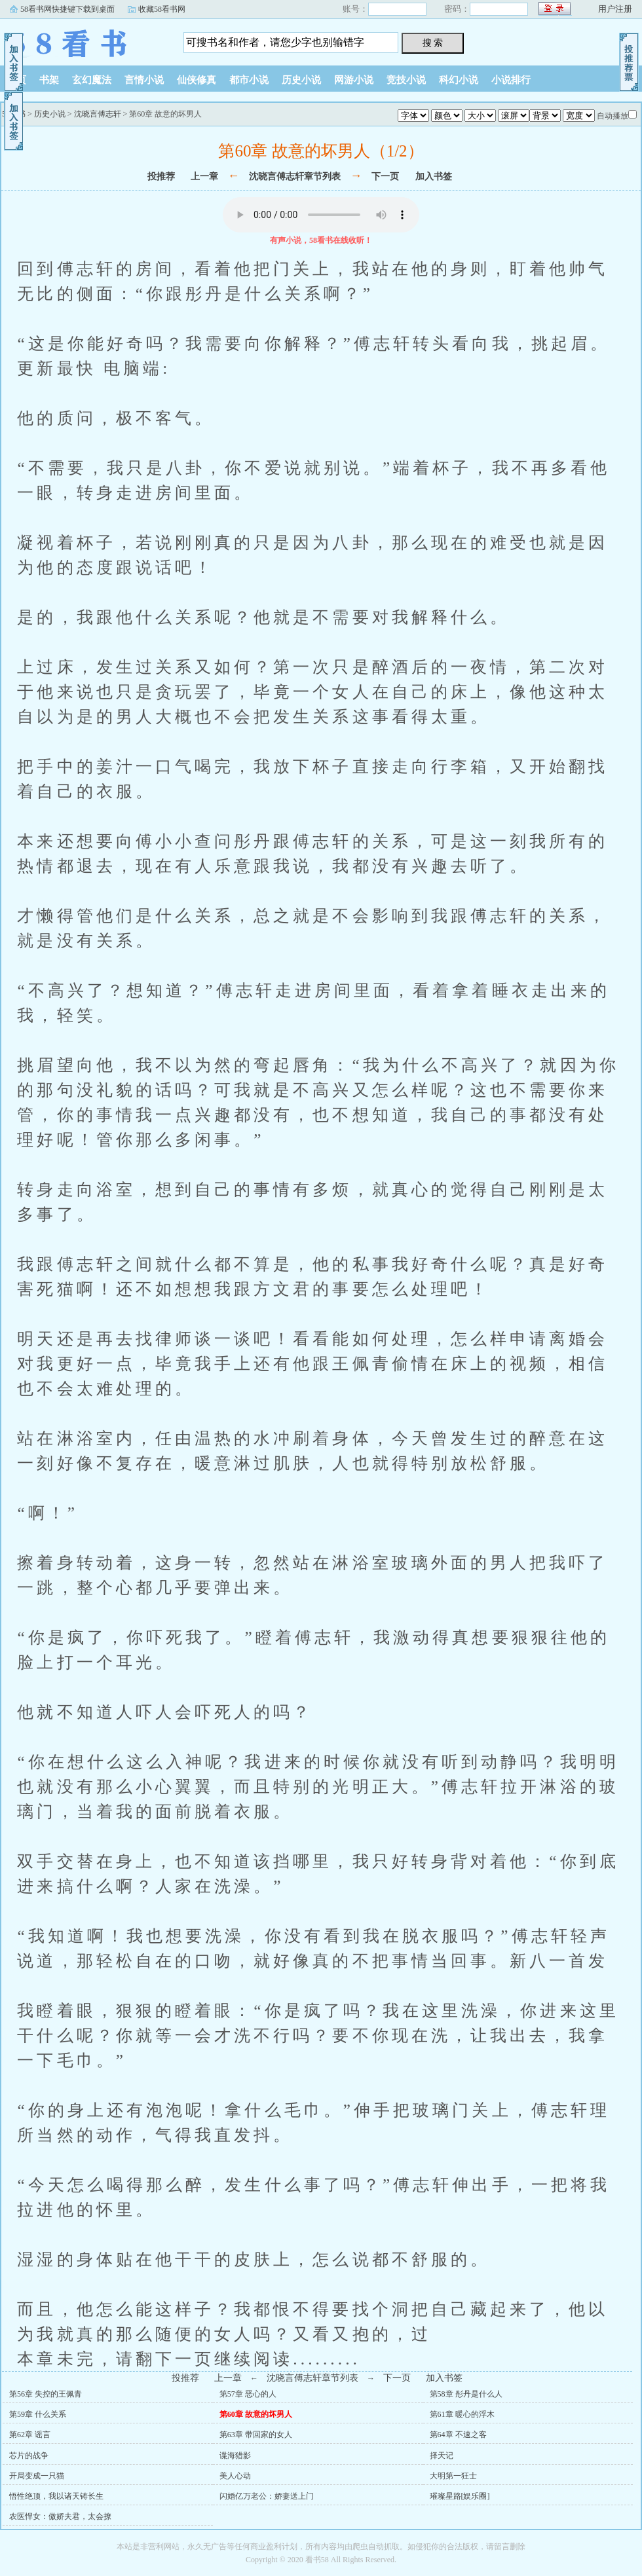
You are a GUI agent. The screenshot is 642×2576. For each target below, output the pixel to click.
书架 (49, 80)
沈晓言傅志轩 (97, 114)
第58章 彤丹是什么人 (466, 2394)
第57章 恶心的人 (247, 2394)
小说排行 (511, 80)
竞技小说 (406, 80)
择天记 (441, 2455)
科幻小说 (458, 80)
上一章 (204, 176)
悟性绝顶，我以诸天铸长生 (56, 2496)
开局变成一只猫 (36, 2475)
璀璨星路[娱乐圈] (460, 2496)
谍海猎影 (235, 2455)
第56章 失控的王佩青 (45, 2394)
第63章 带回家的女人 (255, 2434)
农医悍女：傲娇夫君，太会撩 (60, 2516)
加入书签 (433, 176)
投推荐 (161, 176)
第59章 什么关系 (37, 2414)
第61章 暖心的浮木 (462, 2414)
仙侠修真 (196, 80)
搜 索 (433, 42)
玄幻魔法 (91, 80)
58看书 (82, 38)
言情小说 (144, 80)
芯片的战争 (28, 2455)
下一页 (385, 176)
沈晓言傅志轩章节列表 (295, 176)
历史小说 (301, 80)
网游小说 (353, 80)
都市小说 (249, 80)
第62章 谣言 (29, 2434)
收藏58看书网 (161, 9)
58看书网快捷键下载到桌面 (67, 9)
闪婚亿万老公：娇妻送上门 (266, 2496)
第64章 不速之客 (458, 2434)
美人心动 (235, 2475)
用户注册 (615, 9)
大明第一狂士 (453, 2475)
